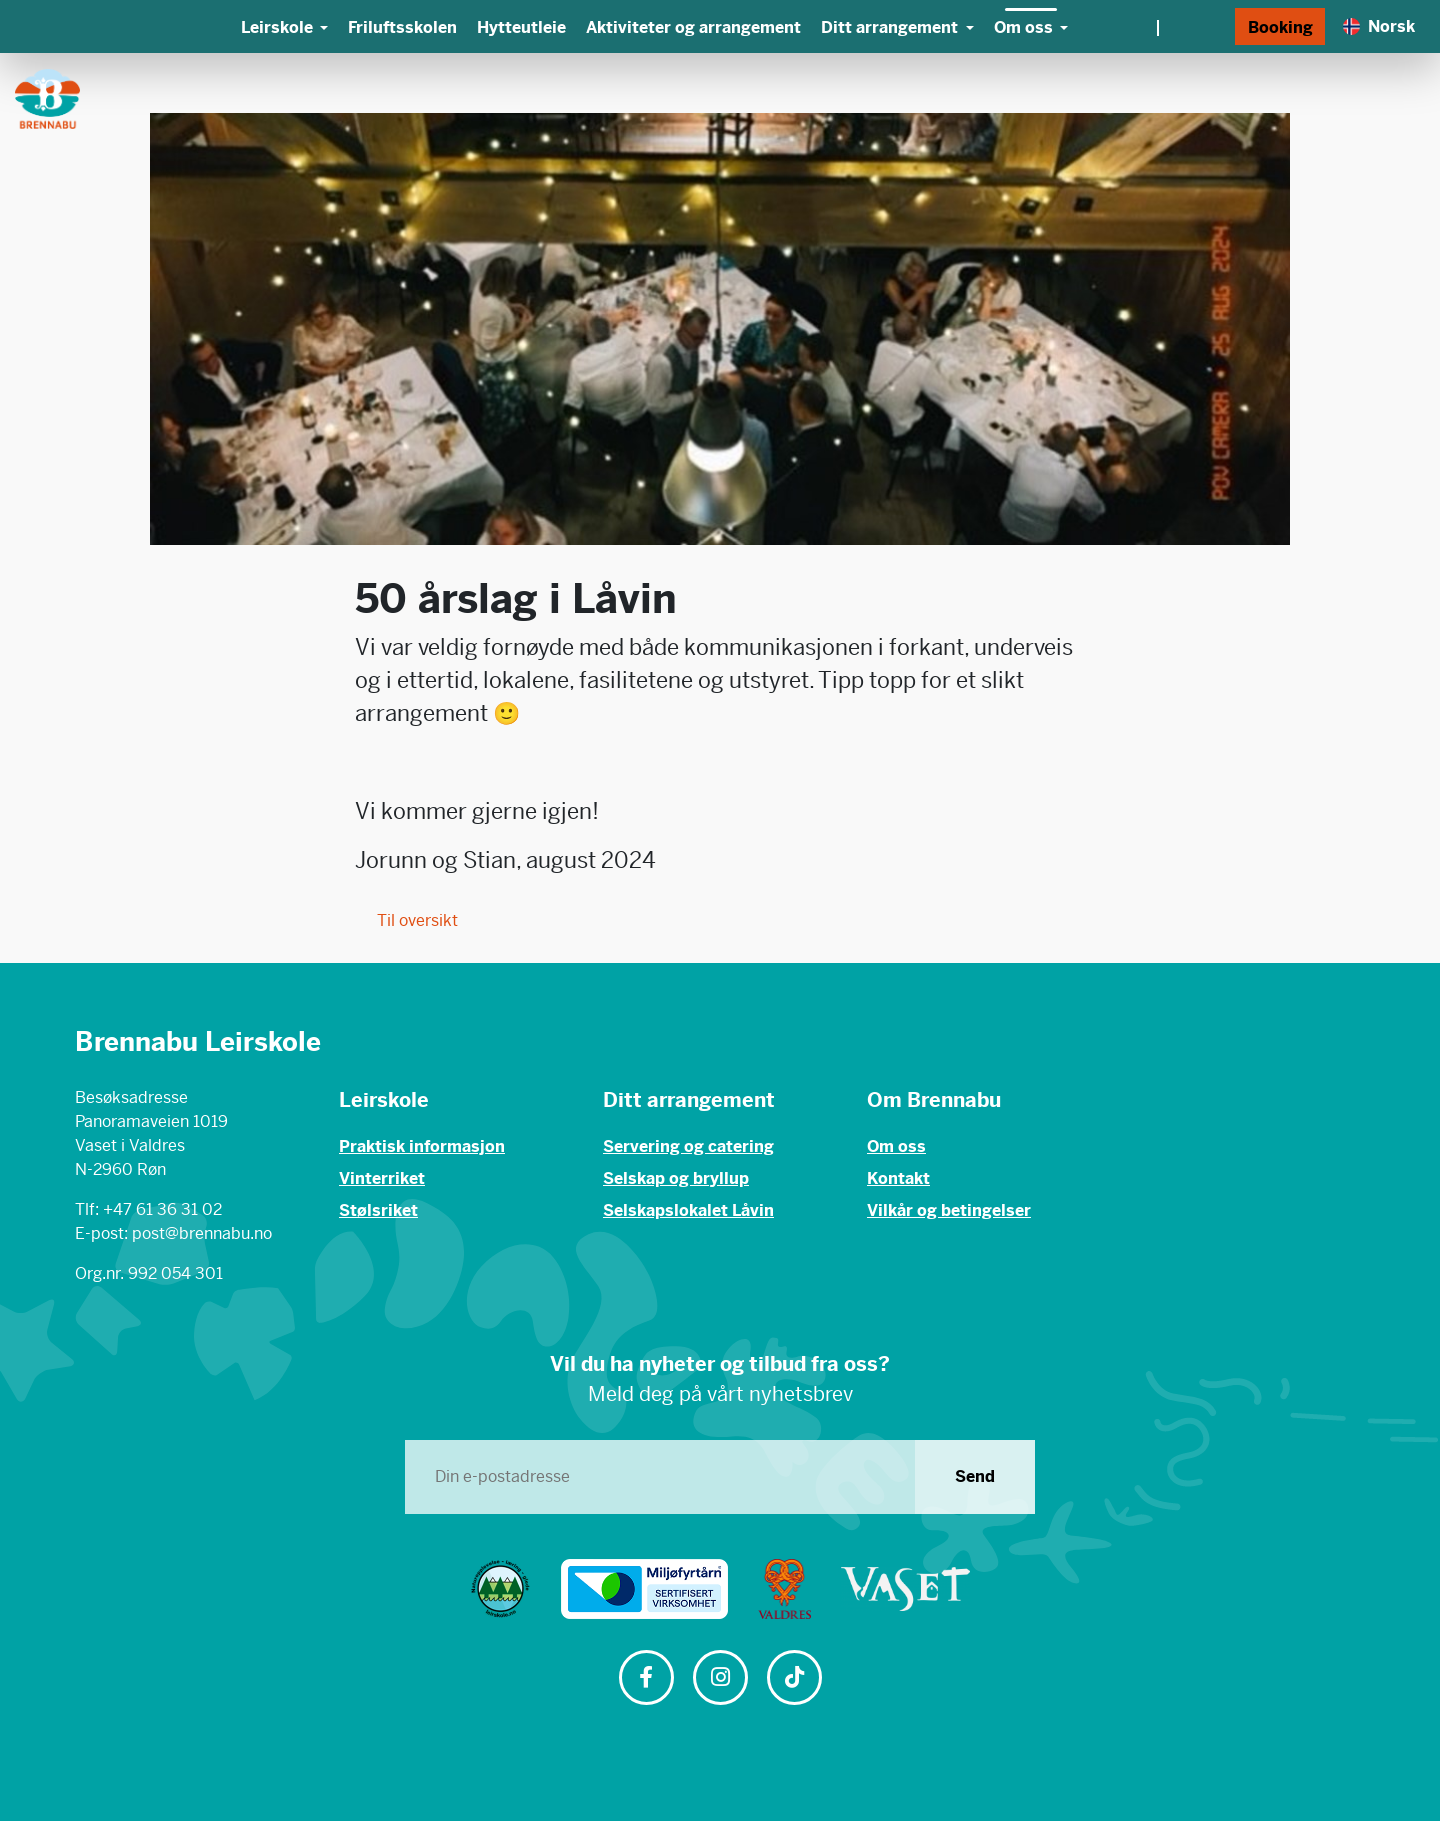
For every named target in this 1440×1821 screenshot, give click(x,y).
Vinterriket (382, 1178)
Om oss (896, 1146)
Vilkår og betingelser (949, 1210)
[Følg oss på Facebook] (646, 1679)
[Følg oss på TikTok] (794, 1679)
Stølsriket (378, 1210)
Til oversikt (406, 920)
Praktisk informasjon (422, 1146)
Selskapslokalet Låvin (688, 1210)
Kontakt (898, 1178)
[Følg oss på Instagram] (720, 1679)
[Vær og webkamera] (1156, 26)
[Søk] (1214, 26)
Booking (1280, 27)
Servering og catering (688, 1146)
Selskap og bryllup (676, 1178)
